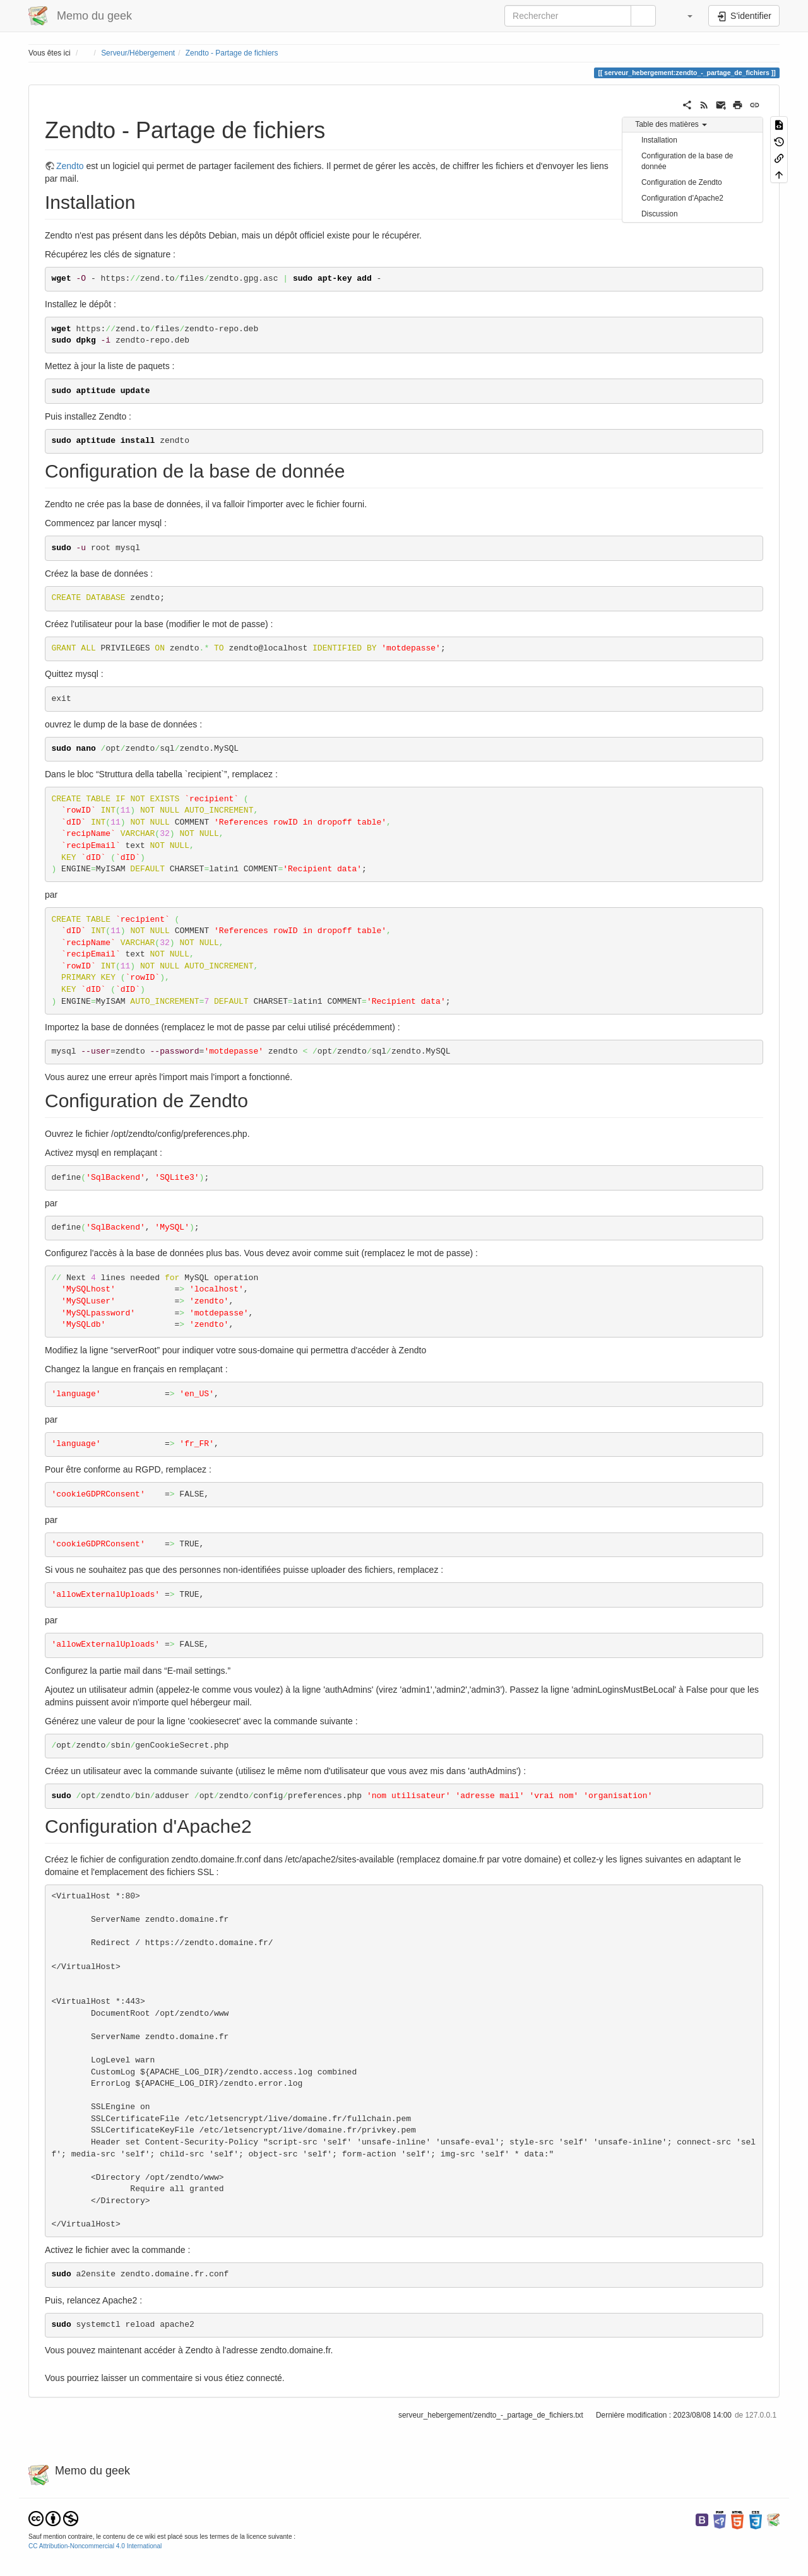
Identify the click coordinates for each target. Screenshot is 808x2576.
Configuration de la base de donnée (687, 161)
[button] (683, 16)
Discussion (659, 213)
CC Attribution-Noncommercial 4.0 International (95, 2546)
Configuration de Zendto (681, 182)
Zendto (70, 166)
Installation (659, 140)
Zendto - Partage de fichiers (232, 53)
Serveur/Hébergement (138, 53)
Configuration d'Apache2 (682, 198)
